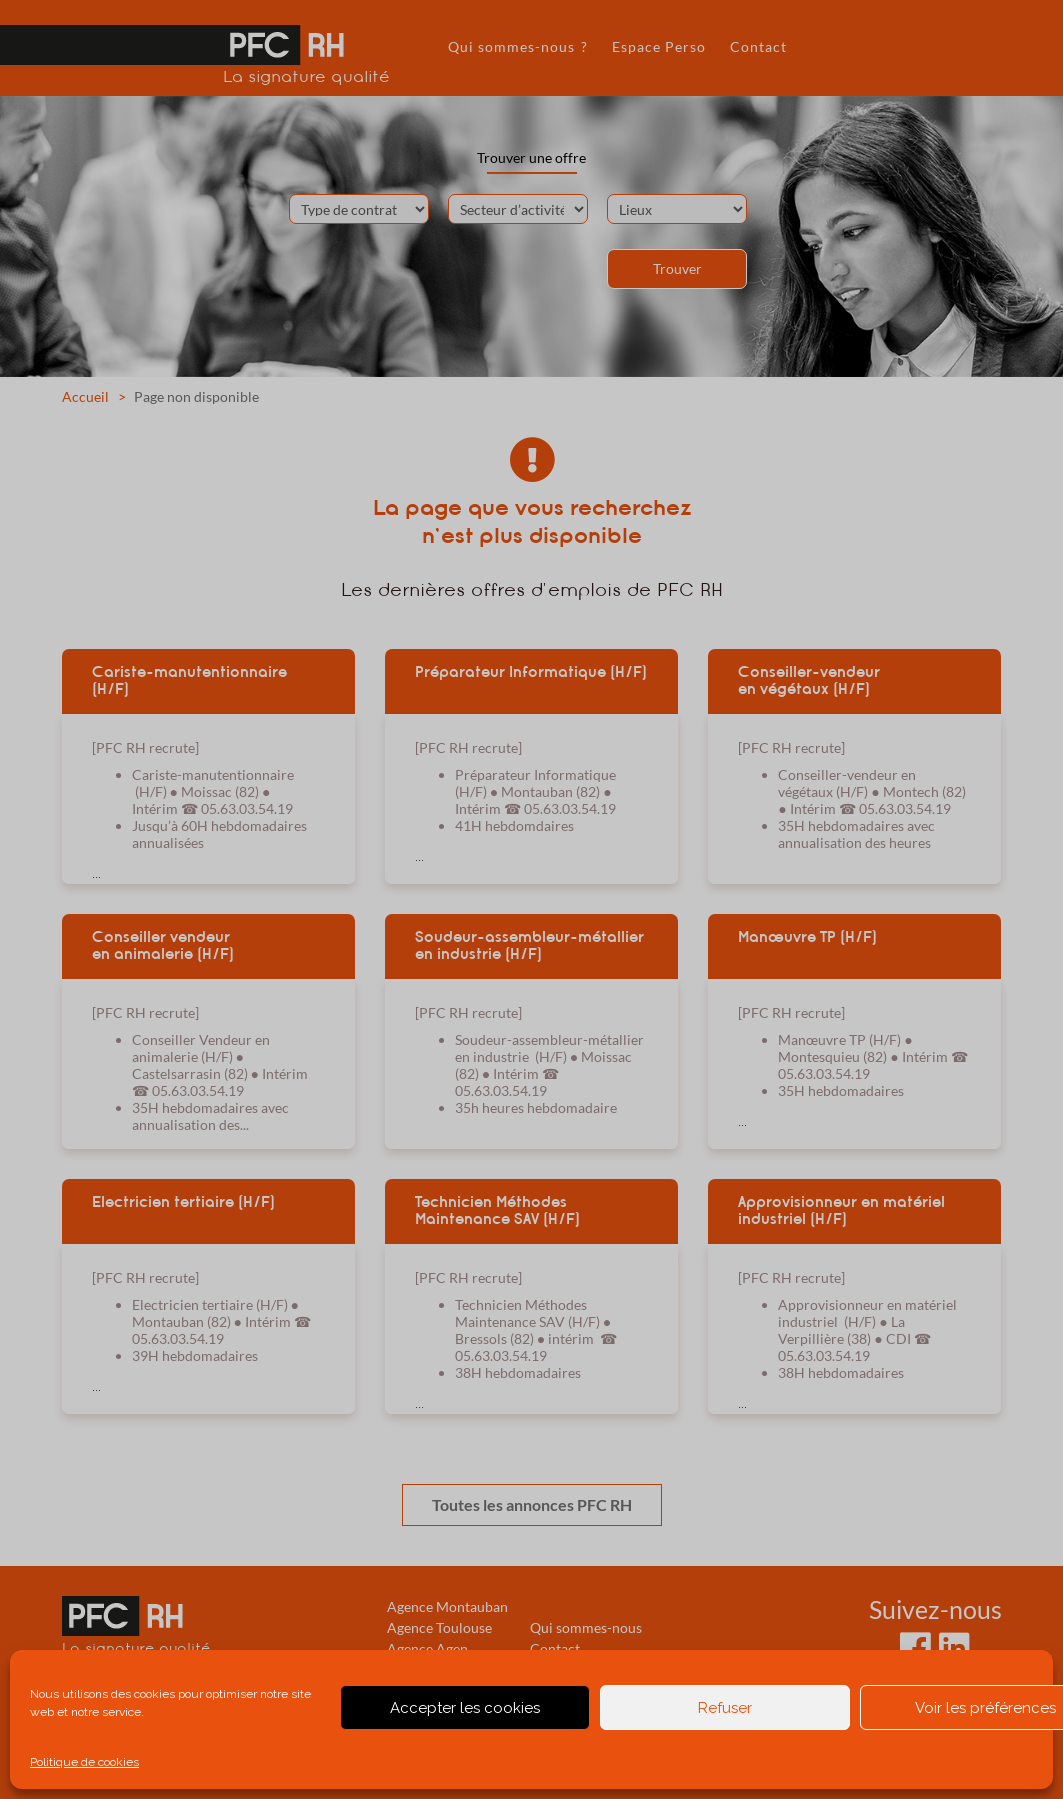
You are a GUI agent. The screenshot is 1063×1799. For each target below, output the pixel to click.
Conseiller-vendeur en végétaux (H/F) (809, 680)
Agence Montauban (447, 1606)
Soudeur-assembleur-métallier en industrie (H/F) (529, 945)
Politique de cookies (84, 1762)
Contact (758, 46)
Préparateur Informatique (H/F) (531, 672)
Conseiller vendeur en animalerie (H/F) (163, 945)
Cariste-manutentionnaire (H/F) (189, 680)
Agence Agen (427, 1648)
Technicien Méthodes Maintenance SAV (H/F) (497, 1210)
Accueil (85, 396)
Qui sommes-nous (586, 1627)
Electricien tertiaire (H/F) (183, 1202)
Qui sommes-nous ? (518, 46)
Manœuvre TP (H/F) (807, 937)
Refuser (725, 1708)
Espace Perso (659, 46)
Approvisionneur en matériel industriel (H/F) (841, 1210)
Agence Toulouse (439, 1627)
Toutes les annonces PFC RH (532, 1504)
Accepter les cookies (465, 1708)
